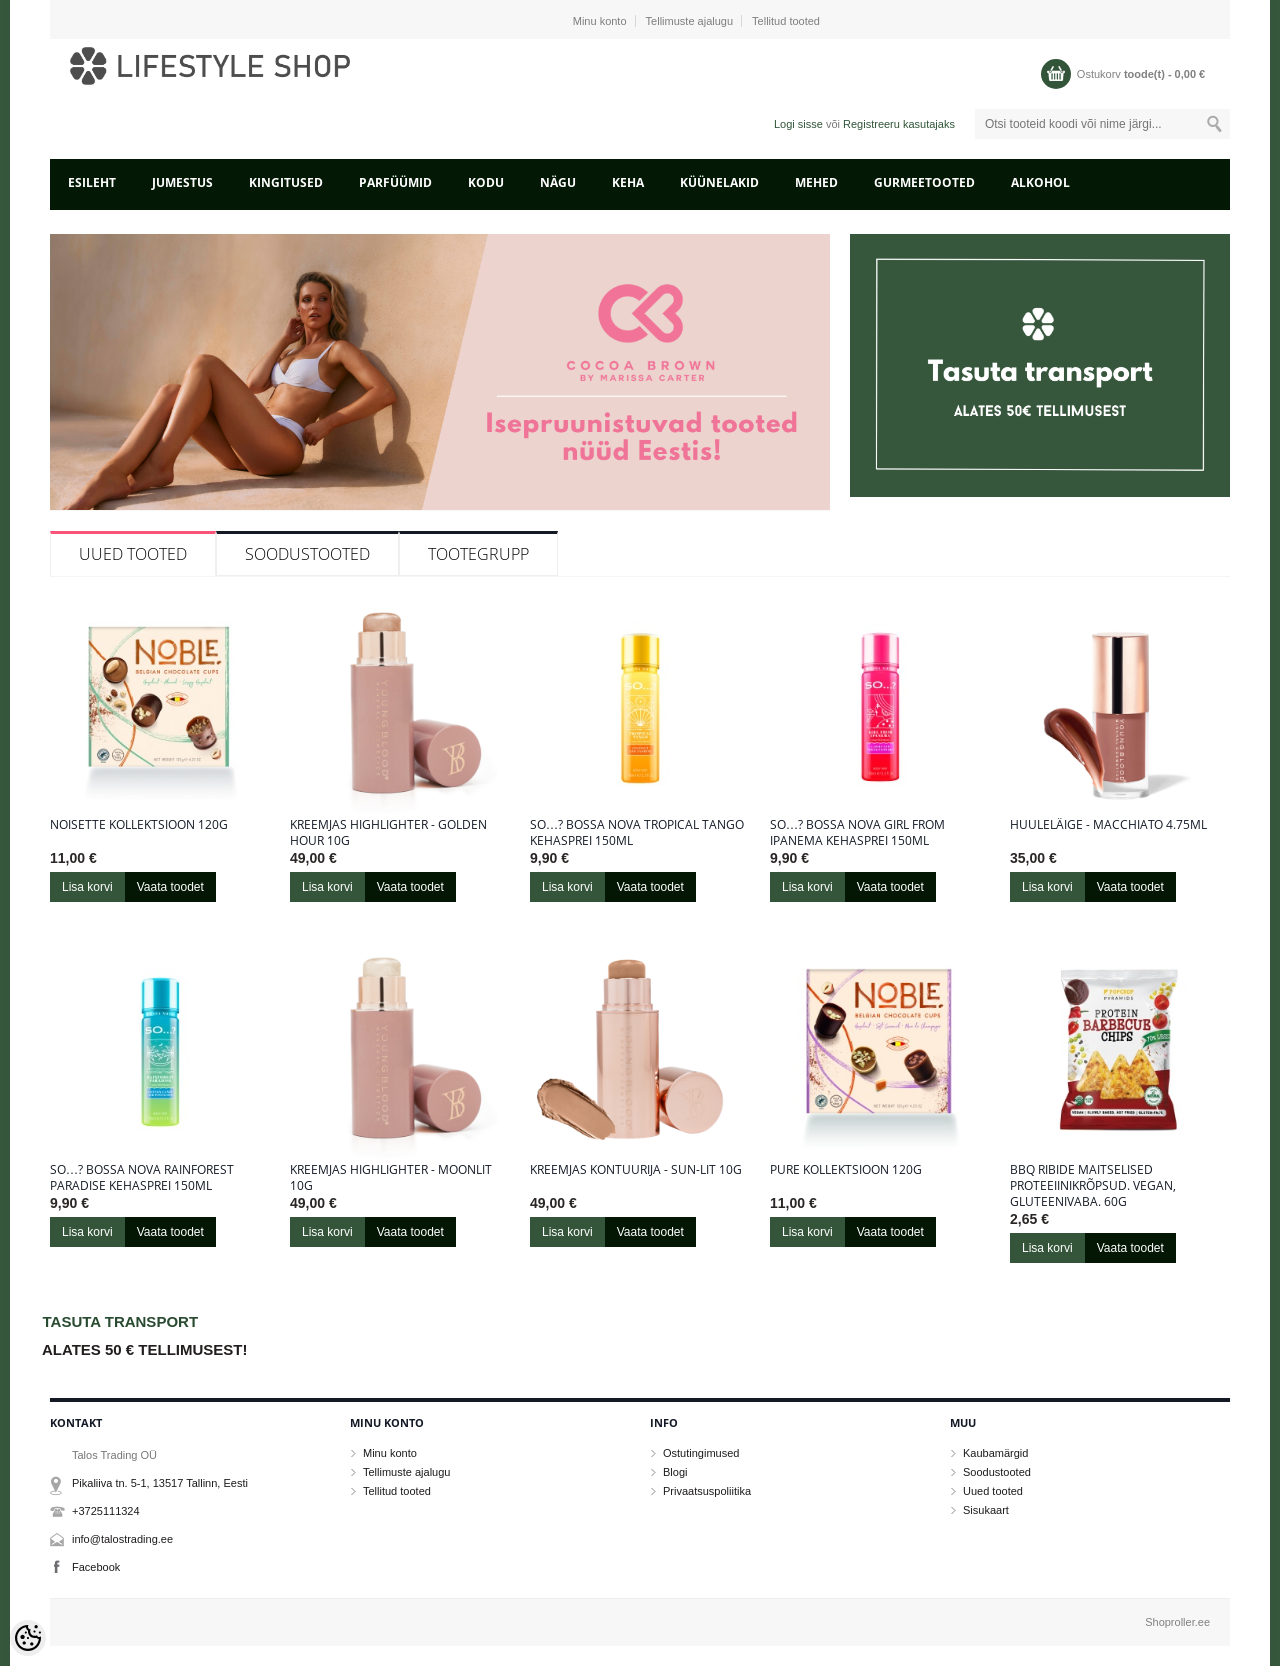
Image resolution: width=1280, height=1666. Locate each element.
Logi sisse (798, 124)
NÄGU (558, 182)
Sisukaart (986, 1510)
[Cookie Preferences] (28, 1638)
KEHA (628, 182)
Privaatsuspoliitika (707, 1491)
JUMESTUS (182, 182)
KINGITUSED (286, 182)
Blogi (675, 1472)
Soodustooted (307, 554)
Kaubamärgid (995, 1453)
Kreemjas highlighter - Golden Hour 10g (388, 833)
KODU (486, 182)
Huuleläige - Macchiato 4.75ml (1108, 825)
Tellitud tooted (786, 21)
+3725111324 (106, 1511)
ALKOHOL (1040, 182)
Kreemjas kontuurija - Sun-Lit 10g (636, 1170)
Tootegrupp (478, 554)
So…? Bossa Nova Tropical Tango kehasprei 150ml (637, 833)
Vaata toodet (170, 887)
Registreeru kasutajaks (899, 124)
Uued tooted (133, 554)
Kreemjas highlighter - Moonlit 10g (391, 1178)
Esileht (92, 182)
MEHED (816, 182)
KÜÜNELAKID (719, 182)
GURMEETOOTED (924, 182)
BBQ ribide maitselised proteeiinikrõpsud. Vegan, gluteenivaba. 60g (1093, 1186)
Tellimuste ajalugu (689, 21)
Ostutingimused (701, 1453)
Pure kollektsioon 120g (846, 1170)
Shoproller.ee (1177, 1622)
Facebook (96, 1567)
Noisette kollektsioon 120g (139, 825)
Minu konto (600, 21)
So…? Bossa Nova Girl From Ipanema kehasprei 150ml (857, 833)
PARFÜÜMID (395, 182)
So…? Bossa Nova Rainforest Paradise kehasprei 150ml (142, 1178)
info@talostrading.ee (122, 1539)
